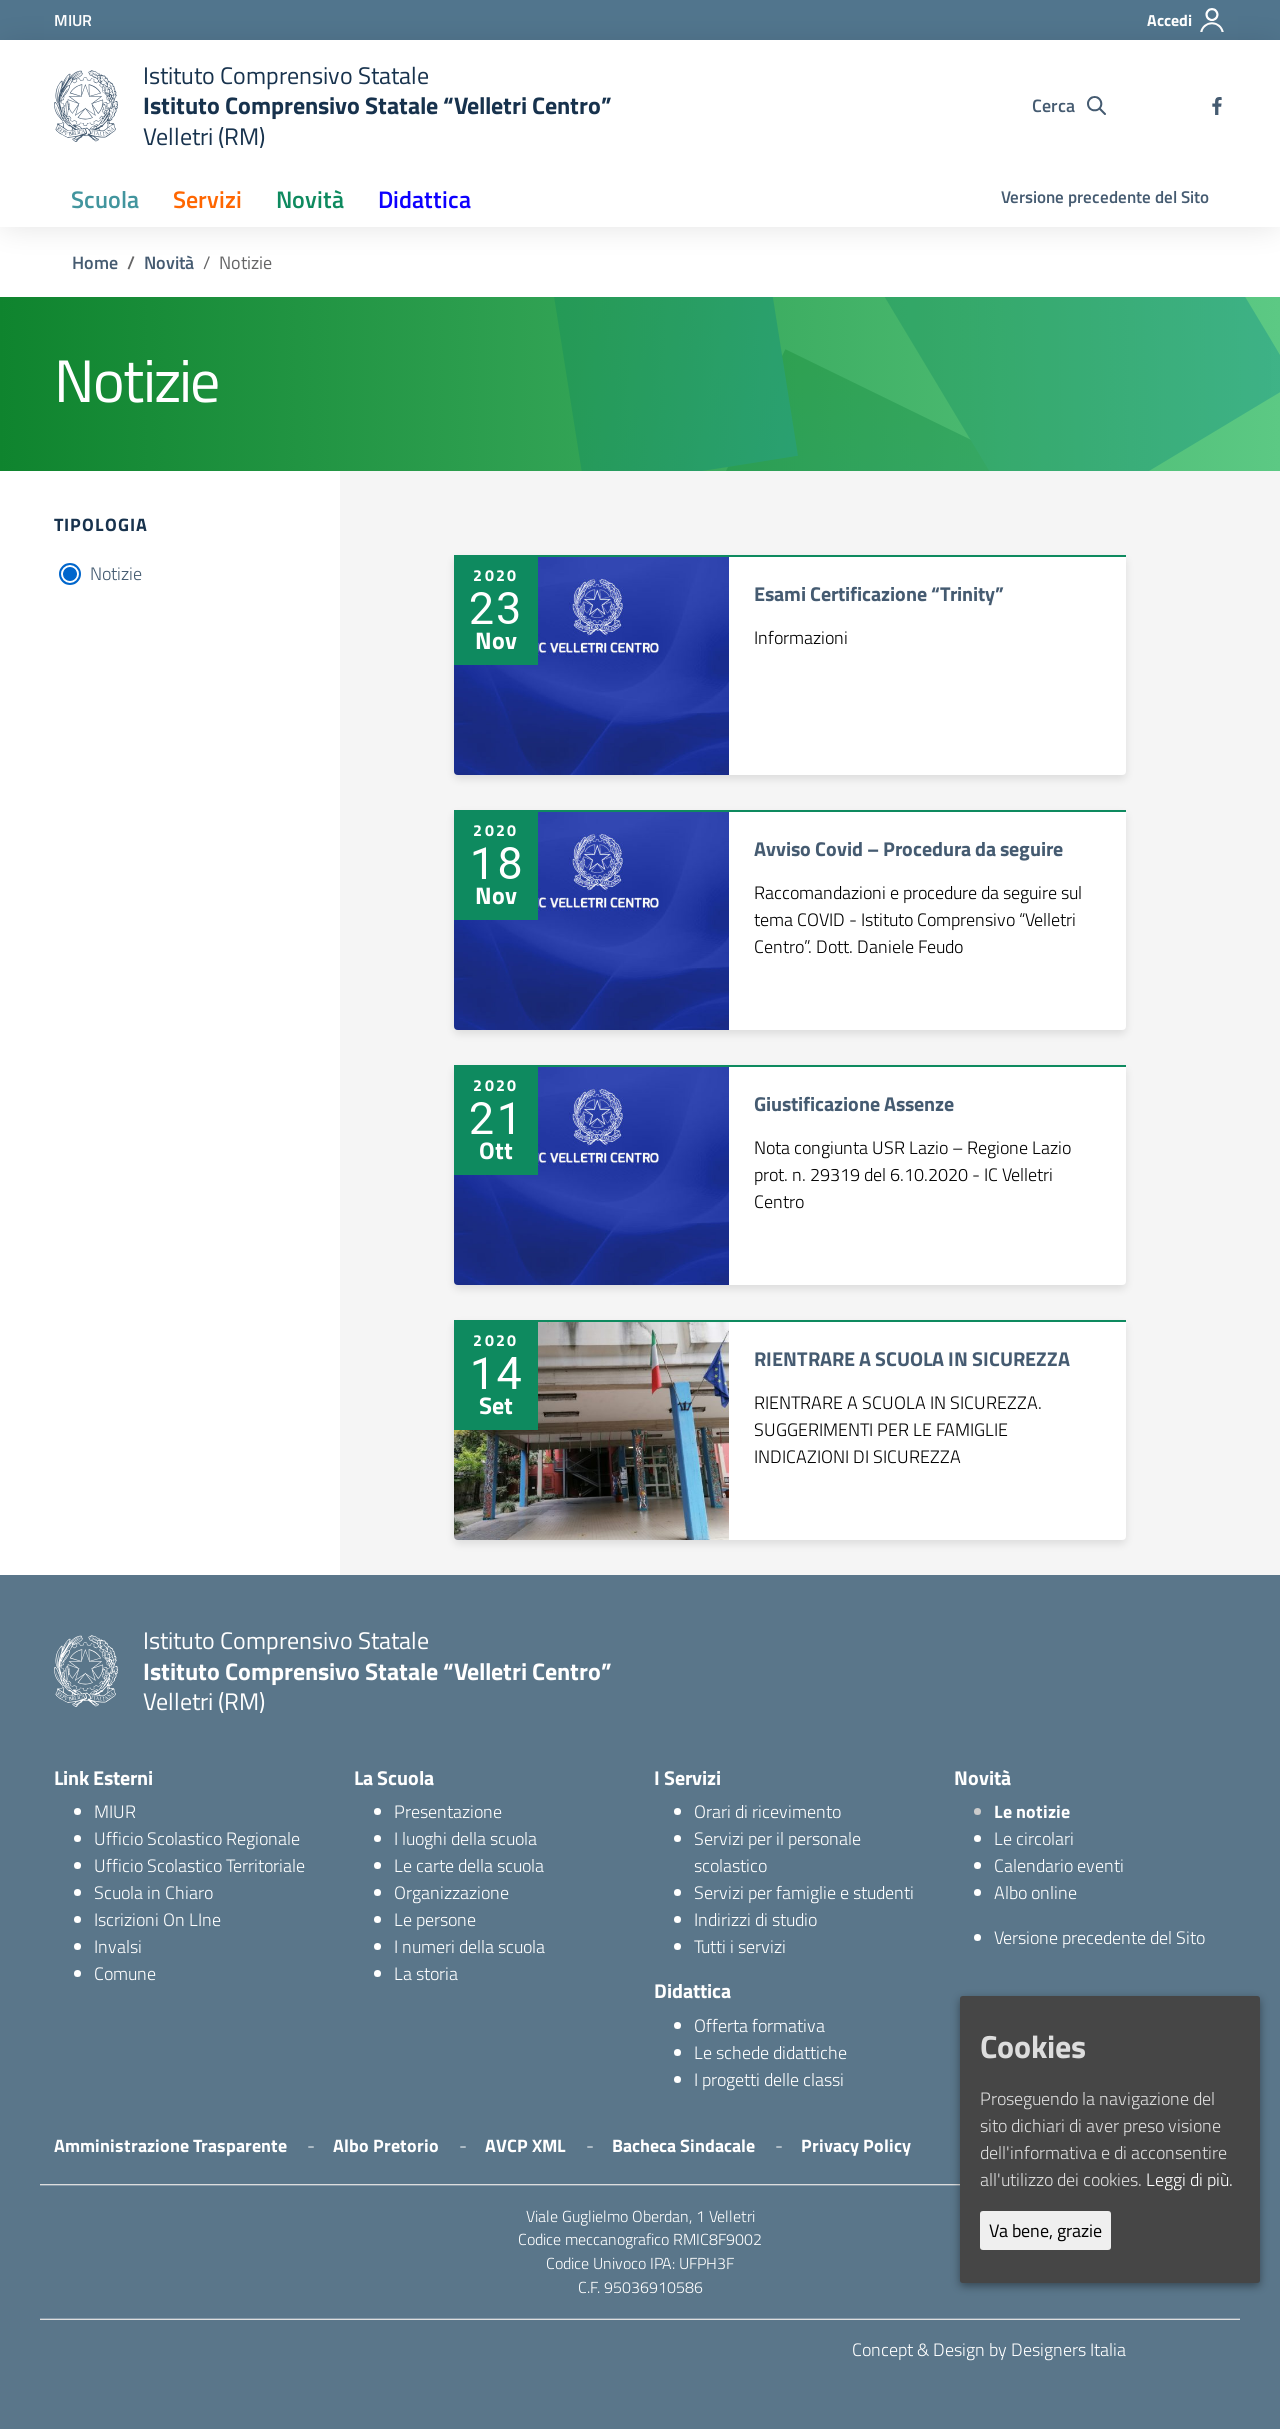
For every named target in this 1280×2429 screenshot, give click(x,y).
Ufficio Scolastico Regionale (197, 1838)
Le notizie (1032, 1811)
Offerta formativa (759, 2025)
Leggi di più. (1189, 2179)
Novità (310, 199)
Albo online (1035, 1892)
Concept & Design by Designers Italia (989, 2349)
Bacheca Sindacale (683, 2145)
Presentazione (448, 1811)
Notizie (116, 573)
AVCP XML (525, 2145)
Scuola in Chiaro (153, 1892)
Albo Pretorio (386, 2145)
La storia (426, 1973)
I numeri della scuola (469, 1946)
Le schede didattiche (770, 2052)
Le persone (435, 1919)
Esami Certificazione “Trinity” (879, 593)
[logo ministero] (86, 106)
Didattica (424, 199)
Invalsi (118, 1946)
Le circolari (1034, 1838)
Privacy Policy (856, 2145)
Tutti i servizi (740, 1946)
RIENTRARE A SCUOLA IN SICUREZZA (912, 1358)
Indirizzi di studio (755, 1919)
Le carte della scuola (469, 1865)
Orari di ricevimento (767, 1811)
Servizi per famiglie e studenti (804, 1892)
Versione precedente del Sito (1105, 197)
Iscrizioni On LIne (157, 1919)
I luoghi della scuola (465, 1838)
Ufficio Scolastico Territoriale (199, 1865)
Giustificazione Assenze (854, 1103)
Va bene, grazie (1045, 2230)
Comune (125, 1973)
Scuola (105, 199)
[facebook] (1217, 106)
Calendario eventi (1059, 1865)
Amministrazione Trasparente (170, 2145)
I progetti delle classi (769, 2079)
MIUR (115, 1811)
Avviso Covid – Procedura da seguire (908, 848)
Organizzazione (451, 1892)
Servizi (207, 199)
